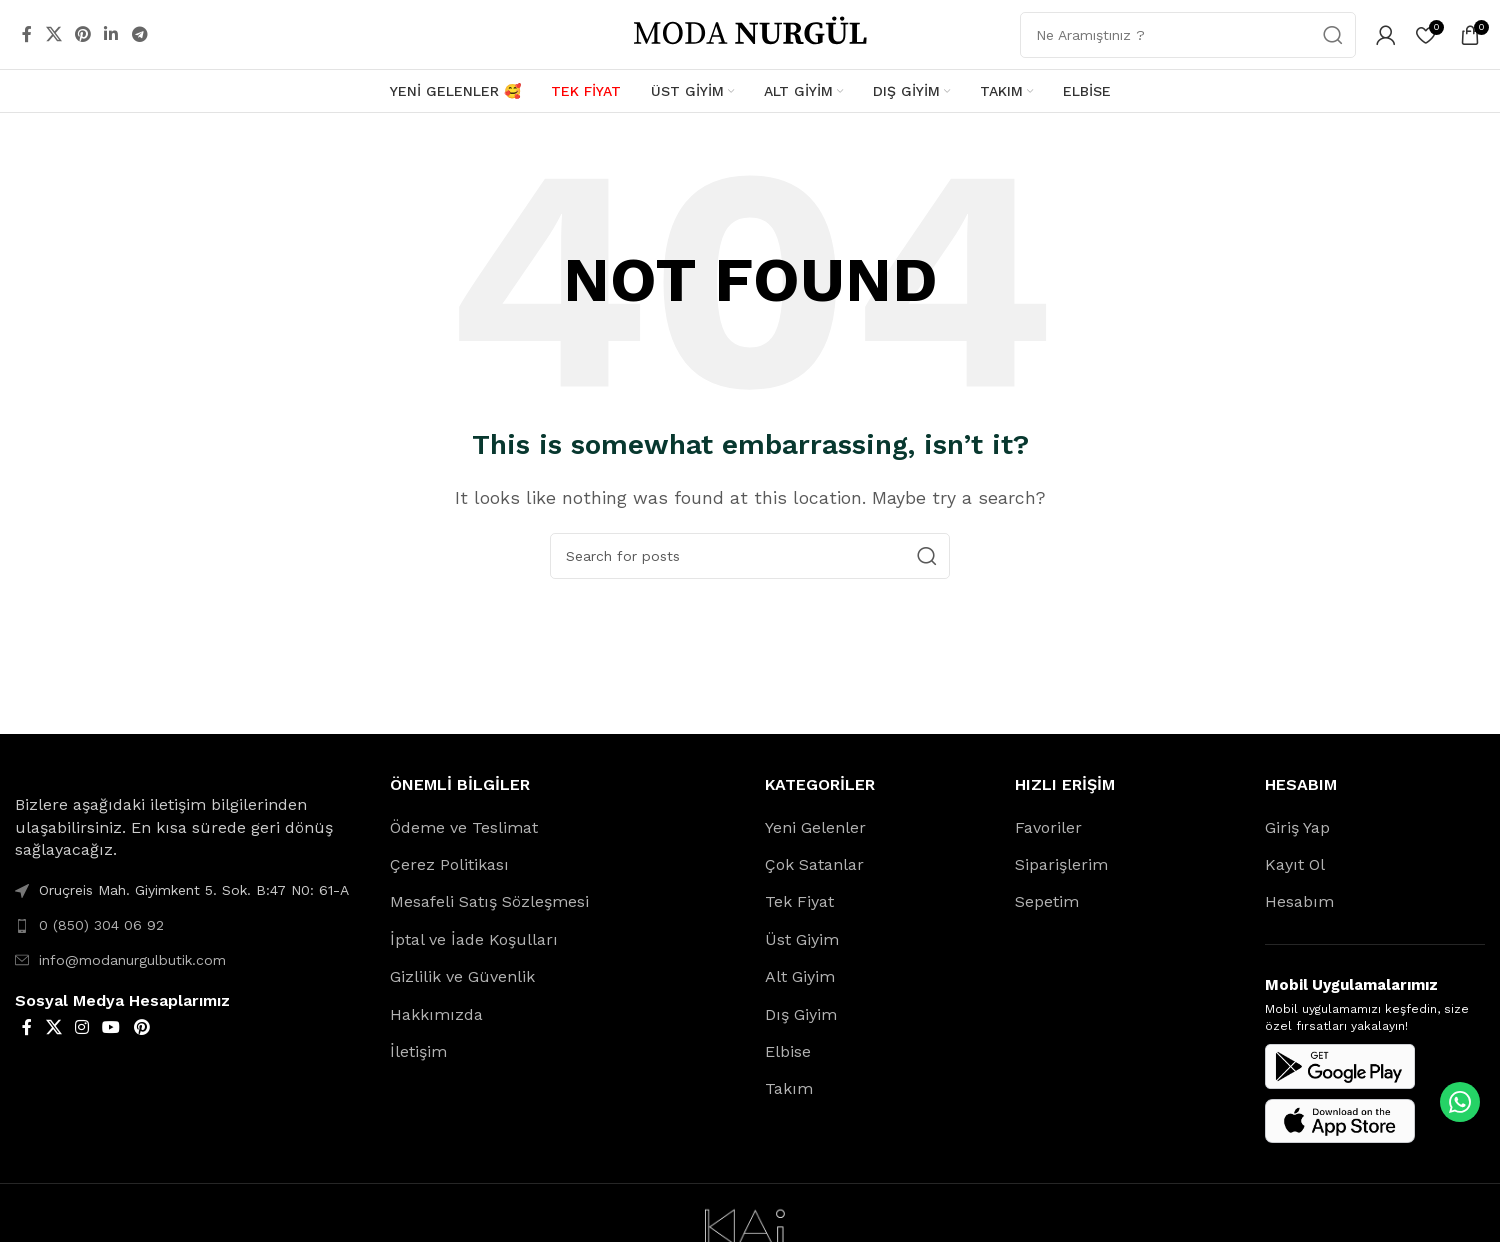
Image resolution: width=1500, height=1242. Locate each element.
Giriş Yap (1297, 827)
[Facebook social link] (27, 34)
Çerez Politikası (449, 865)
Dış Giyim (801, 1014)
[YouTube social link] (111, 1028)
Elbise (788, 1052)
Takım (789, 1089)
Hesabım (1299, 902)
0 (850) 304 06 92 (101, 926)
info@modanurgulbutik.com (132, 960)
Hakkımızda (436, 1014)
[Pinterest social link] (82, 34)
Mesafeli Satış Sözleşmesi (489, 902)
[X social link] (53, 34)
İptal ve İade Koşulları (474, 940)
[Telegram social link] (139, 34)
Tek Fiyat (799, 902)
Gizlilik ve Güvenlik (462, 977)
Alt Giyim (800, 977)
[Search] (750, 556)
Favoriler (1048, 827)
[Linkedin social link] (111, 34)
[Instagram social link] (81, 1028)
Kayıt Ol (1295, 865)
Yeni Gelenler (815, 827)
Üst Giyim (802, 940)
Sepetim (1047, 902)
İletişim (418, 1052)
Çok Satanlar (814, 865)
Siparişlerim (1061, 865)
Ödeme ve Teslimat (464, 827)
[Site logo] (750, 33)
